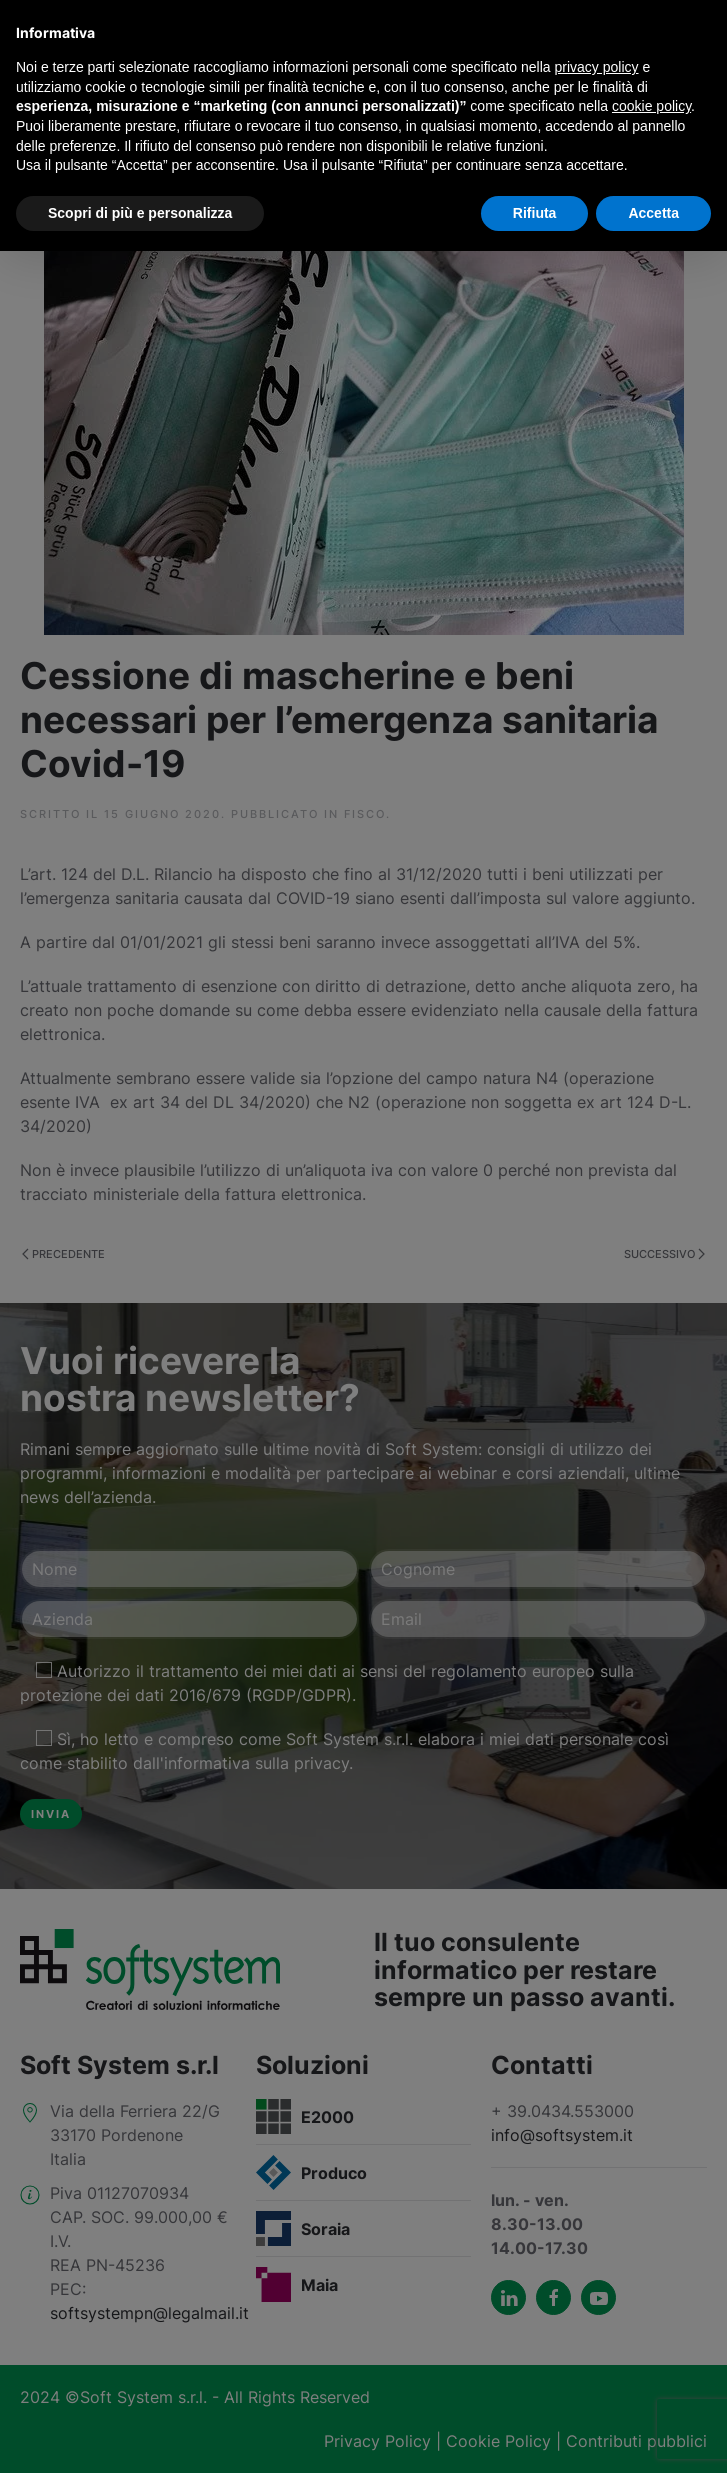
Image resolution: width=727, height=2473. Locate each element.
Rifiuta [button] (535, 213)
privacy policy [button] (597, 67)
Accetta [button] (653, 213)
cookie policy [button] (651, 106)
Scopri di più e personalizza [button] (140, 213)
